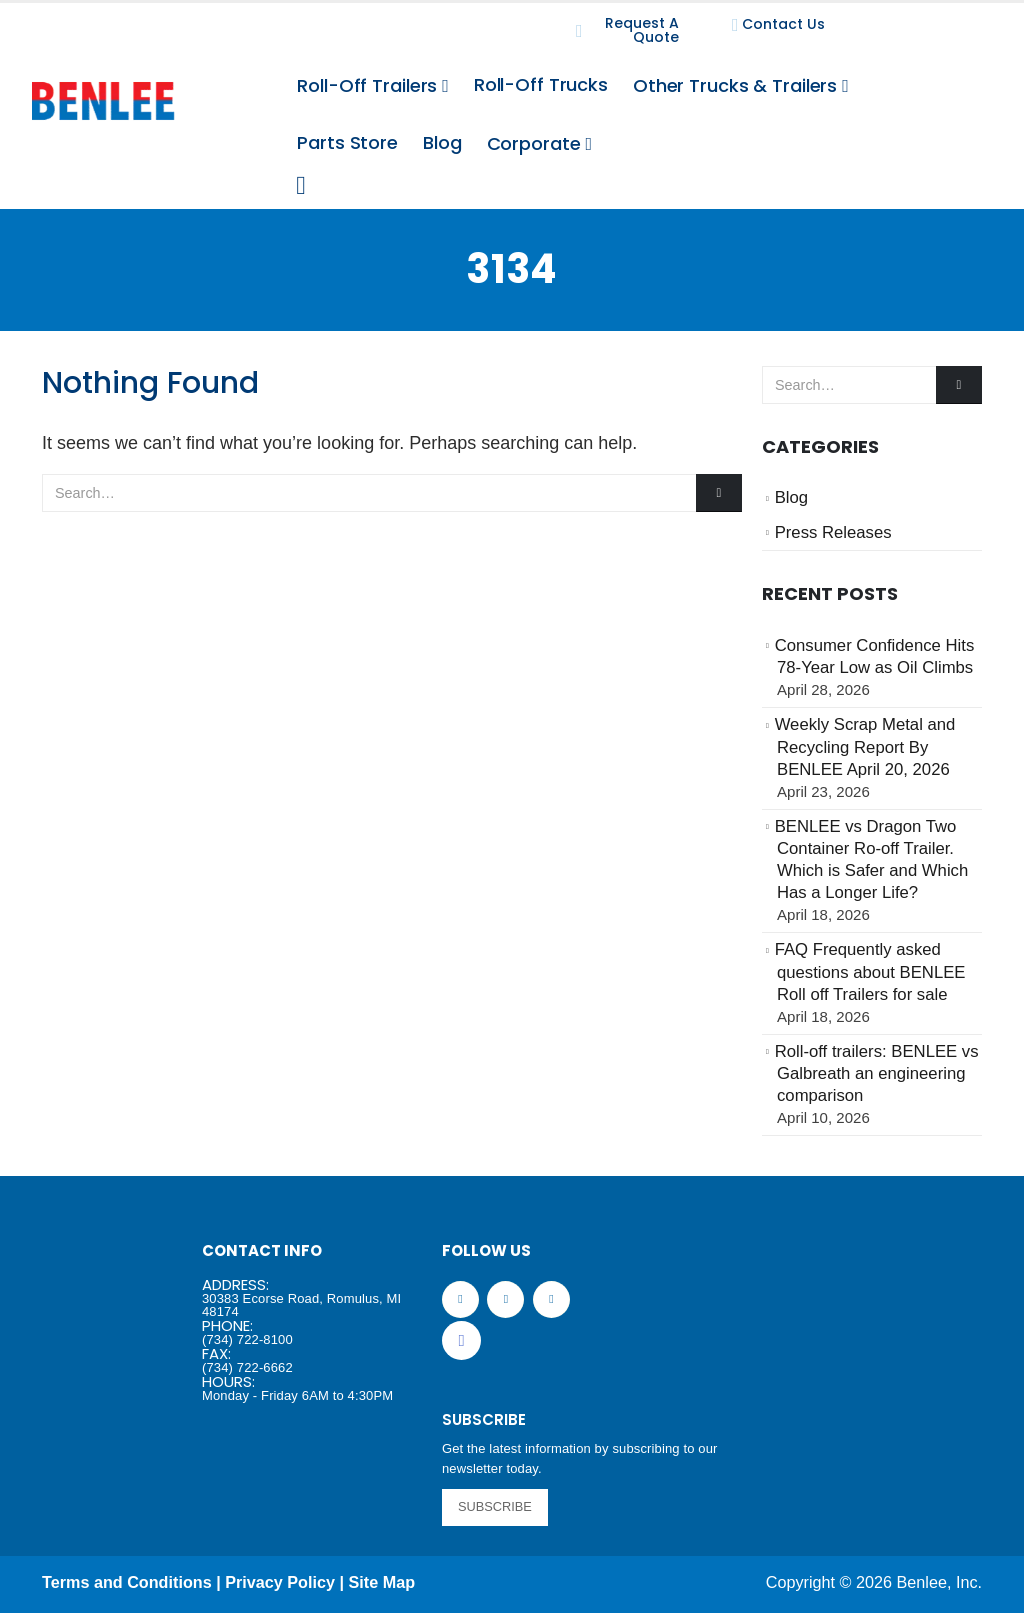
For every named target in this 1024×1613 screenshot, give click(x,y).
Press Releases (833, 532)
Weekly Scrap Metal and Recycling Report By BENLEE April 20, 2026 (865, 747)
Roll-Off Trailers (367, 85)
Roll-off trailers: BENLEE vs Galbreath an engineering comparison (877, 1074)
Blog (442, 142)
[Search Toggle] (300, 186)
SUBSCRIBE (495, 1506)
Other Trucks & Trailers (735, 85)
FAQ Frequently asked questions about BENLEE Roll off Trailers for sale (870, 972)
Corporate (534, 143)
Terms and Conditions (127, 1582)
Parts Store (347, 142)
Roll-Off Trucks (541, 84)
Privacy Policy (280, 1582)
